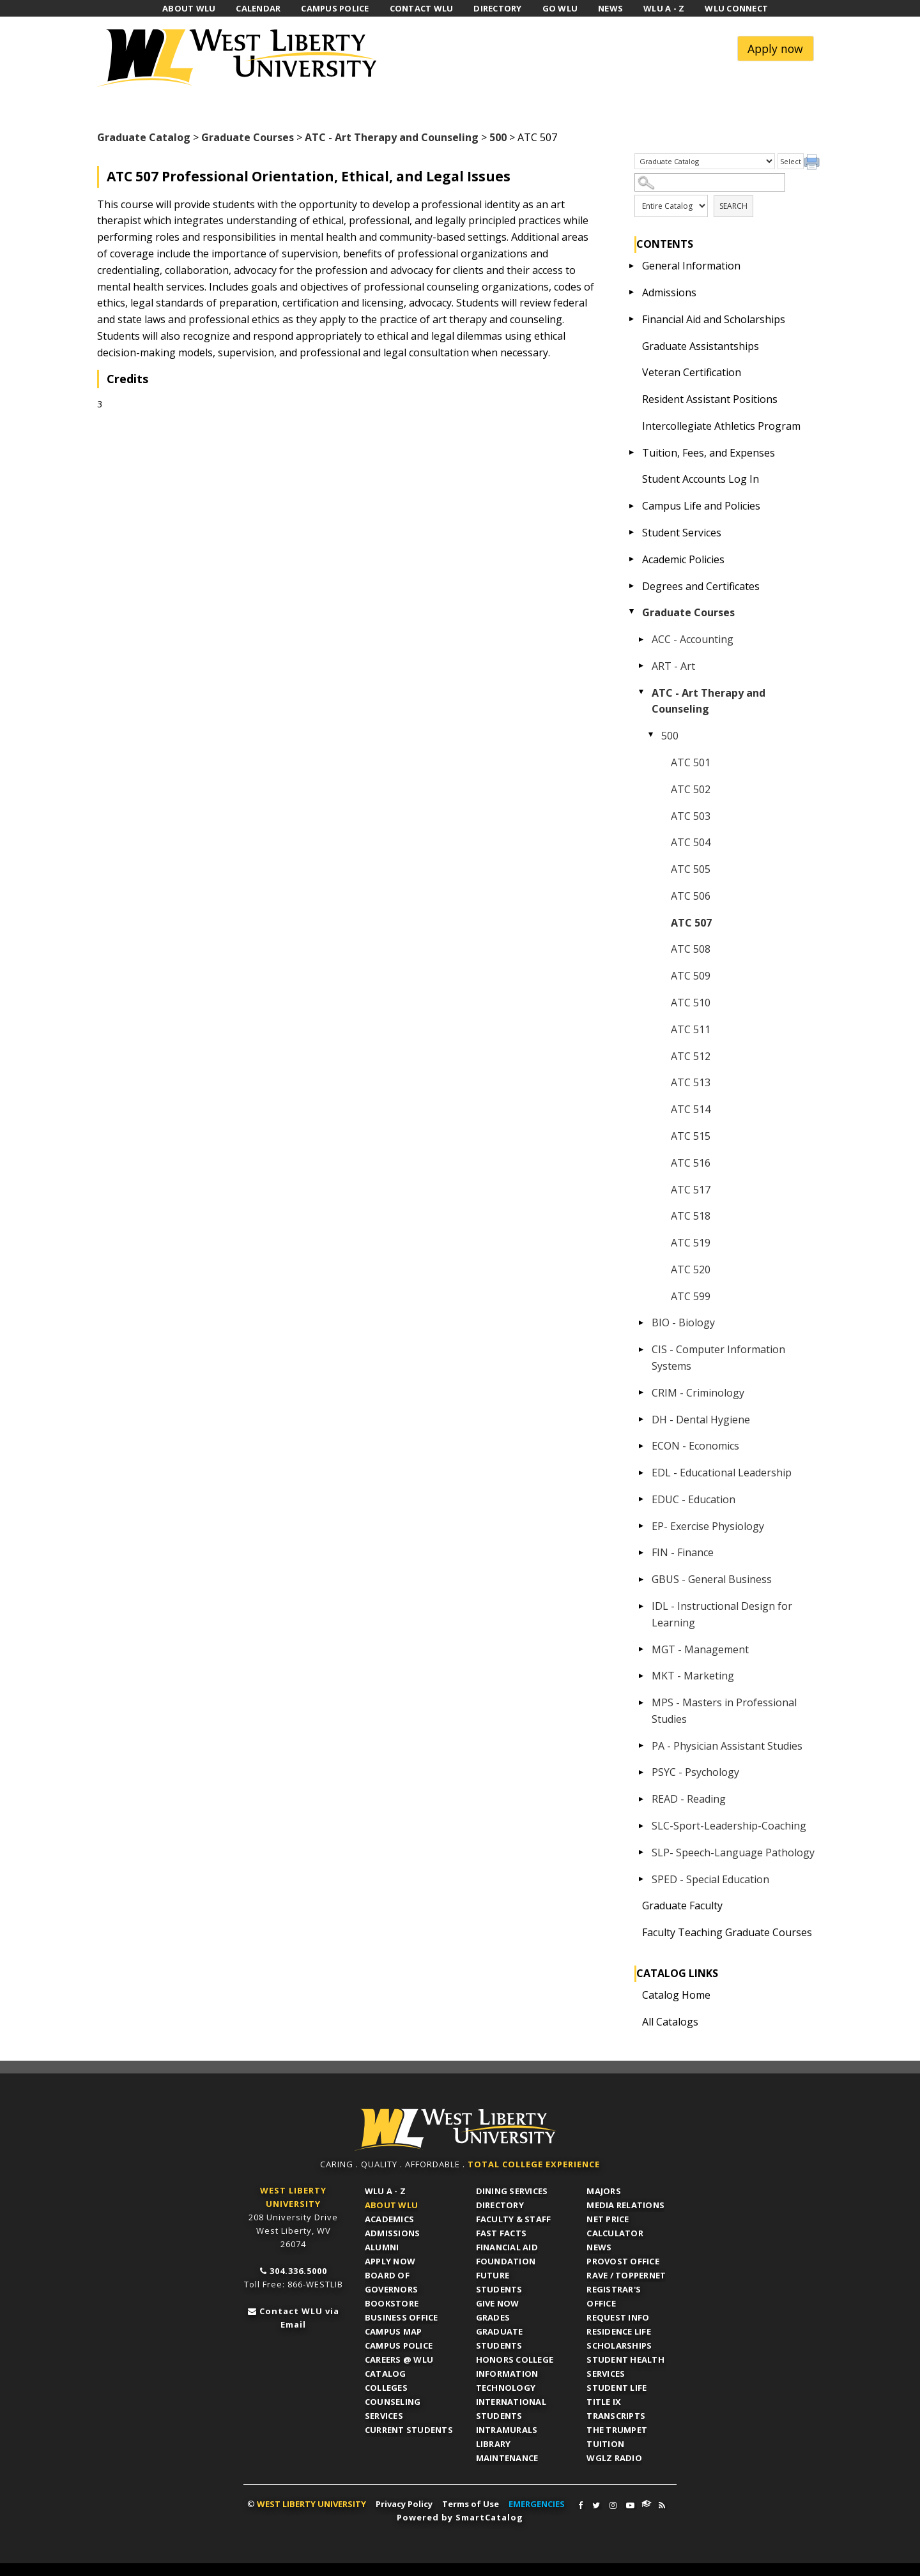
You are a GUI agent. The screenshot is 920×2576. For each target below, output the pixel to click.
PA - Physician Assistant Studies (727, 1746)
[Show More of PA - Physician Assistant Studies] (641, 1746)
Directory (500, 2205)
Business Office (401, 2317)
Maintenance (507, 2458)
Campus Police (399, 2345)
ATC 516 (690, 1163)
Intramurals (507, 2430)
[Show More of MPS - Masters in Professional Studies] (641, 1702)
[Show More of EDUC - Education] (641, 1499)
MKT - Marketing (693, 1676)
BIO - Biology (683, 1322)
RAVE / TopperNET (626, 2275)
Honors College (515, 2359)
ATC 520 (690, 1269)
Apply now (775, 48)
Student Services (681, 533)
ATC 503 (690, 816)
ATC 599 (690, 1296)
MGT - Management (700, 1649)
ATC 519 (690, 1243)
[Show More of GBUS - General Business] (641, 1579)
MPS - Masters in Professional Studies (724, 1710)
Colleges (386, 2387)
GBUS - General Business (712, 1579)
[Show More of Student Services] (632, 532)
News (598, 2247)
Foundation (506, 2261)
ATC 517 (690, 1190)
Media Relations (625, 2205)
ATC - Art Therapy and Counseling (392, 137)
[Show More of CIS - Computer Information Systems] (641, 1349)
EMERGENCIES (537, 2504)
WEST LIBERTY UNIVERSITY (311, 2504)
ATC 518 (690, 1216)
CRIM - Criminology (698, 1393)
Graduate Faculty (682, 1905)
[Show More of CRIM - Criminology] (641, 1392)
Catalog (385, 2373)
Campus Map (393, 2331)
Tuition (605, 2444)
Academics (389, 2219)
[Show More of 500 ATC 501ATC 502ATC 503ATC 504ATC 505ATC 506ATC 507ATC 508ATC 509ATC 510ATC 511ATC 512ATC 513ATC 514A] (651, 735)
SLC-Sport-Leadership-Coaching (729, 1826)
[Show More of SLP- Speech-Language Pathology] (641, 1852)
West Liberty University (241, 58)
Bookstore (391, 2303)
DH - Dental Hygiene (701, 1420)
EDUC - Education (693, 1499)
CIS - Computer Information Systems (718, 1357)
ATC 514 (690, 1109)
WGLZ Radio (614, 2458)
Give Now (497, 2303)
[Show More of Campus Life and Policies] (632, 506)
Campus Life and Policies (701, 506)
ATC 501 (690, 762)
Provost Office (622, 2261)
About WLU (391, 2205)
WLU (455, 2130)
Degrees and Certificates (701, 586)
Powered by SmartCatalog (460, 2517)
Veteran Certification (691, 372)
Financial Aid (507, 2247)
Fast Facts (501, 2233)
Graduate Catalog (143, 137)
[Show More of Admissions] (632, 292)
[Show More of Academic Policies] (632, 559)
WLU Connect (646, 2504)
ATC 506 (690, 896)
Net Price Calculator (614, 2226)
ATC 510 (690, 1003)
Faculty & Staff (513, 2219)
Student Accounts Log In (700, 479)
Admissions (669, 292)
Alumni (382, 2247)
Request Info (617, 2317)
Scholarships (619, 2345)
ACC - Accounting (692, 639)
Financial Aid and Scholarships (713, 319)
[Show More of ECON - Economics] (641, 1445)
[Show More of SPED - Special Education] (641, 1879)
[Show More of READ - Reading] (641, 1799)
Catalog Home (676, 1995)
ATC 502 (690, 789)
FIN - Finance (683, 1552)
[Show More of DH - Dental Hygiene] (641, 1419)
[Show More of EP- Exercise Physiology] (641, 1526)
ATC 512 (690, 1056)
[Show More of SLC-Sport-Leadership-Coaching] (641, 1825)
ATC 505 (690, 869)
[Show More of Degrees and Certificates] (632, 586)
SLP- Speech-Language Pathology (733, 1852)
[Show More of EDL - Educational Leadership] (641, 1472)
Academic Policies (683, 559)
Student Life (616, 2387)
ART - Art (673, 666)
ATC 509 (690, 976)
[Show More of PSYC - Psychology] (641, 1772)
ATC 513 (690, 1082)
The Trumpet (616, 2430)
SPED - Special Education (710, 1879)
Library (493, 2444)
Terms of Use (470, 2504)
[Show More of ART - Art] (641, 666)
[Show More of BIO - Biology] (641, 1322)
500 (498, 137)
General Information (691, 266)
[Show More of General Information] (632, 265)
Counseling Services (393, 2408)
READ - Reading (689, 1799)
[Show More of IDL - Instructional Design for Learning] (641, 1606)
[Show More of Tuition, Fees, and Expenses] (632, 453)
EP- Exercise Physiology (708, 1526)
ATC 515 (690, 1136)
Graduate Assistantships (700, 346)
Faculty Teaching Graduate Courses (727, 1932)
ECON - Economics (695, 1446)
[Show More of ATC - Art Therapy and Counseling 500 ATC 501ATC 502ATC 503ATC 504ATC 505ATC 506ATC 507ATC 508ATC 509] (641, 693)
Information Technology (507, 2380)
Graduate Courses (247, 137)
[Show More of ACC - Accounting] (641, 639)
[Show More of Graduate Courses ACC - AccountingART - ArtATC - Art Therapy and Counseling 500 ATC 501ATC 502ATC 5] (632, 612)
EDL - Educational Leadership (722, 1473)
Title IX (603, 2401)
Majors (603, 2191)
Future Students (499, 2282)
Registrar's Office (613, 2296)
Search (733, 206)
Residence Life (618, 2331)
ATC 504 (690, 842)
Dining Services (512, 2191)
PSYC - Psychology (695, 1772)
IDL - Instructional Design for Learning (722, 1614)
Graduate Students (499, 2338)
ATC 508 (690, 949)
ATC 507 (691, 923)
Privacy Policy (404, 2504)
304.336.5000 (298, 2271)
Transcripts (615, 2415)
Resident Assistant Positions (710, 399)
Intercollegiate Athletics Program (721, 426)
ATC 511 (690, 1029)
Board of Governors (391, 2282)
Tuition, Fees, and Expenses (708, 453)
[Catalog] (704, 161)
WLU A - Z (385, 2191)
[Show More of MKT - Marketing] (641, 1675)
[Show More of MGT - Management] (641, 1649)
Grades (493, 2317)
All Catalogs (670, 2022)
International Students (511, 2408)
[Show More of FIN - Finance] (641, 1552)
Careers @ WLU (399, 2359)
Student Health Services (625, 2366)
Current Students (409, 2430)
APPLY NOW (390, 2261)
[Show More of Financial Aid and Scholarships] (632, 319)
